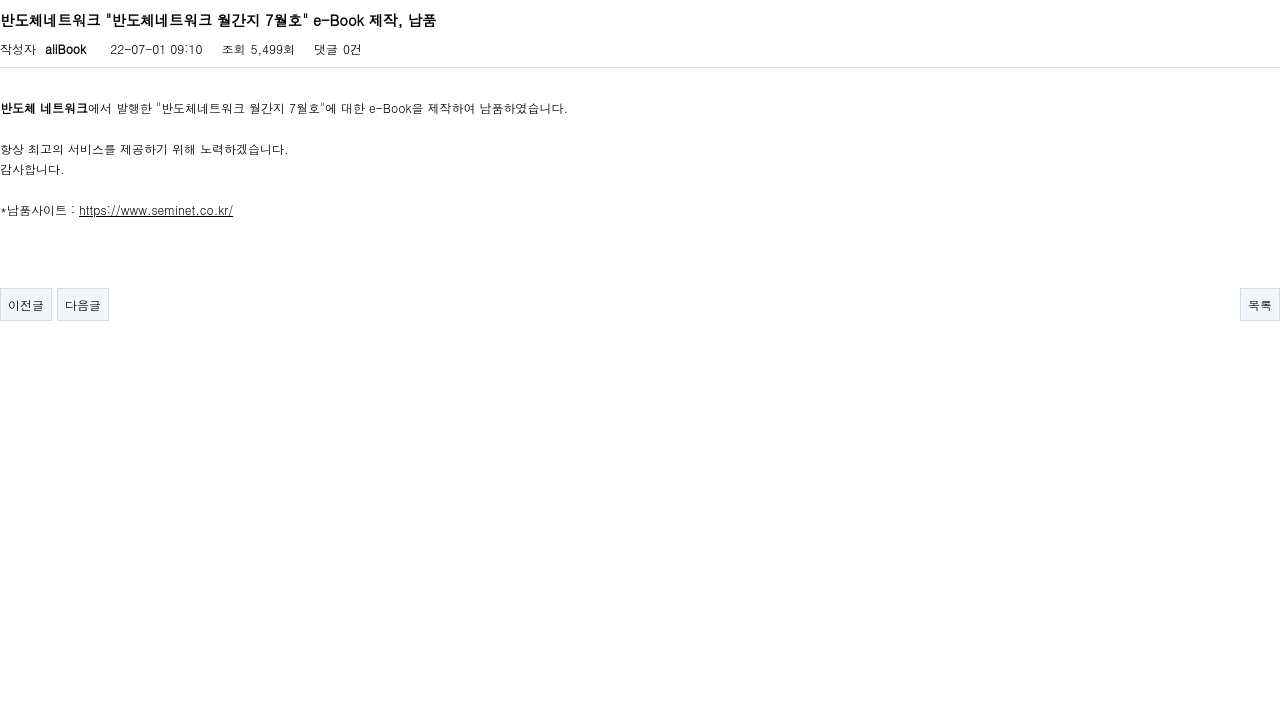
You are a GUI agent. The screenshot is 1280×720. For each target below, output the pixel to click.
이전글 (26, 304)
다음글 (83, 304)
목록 (1260, 304)
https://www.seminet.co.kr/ (156, 209)
